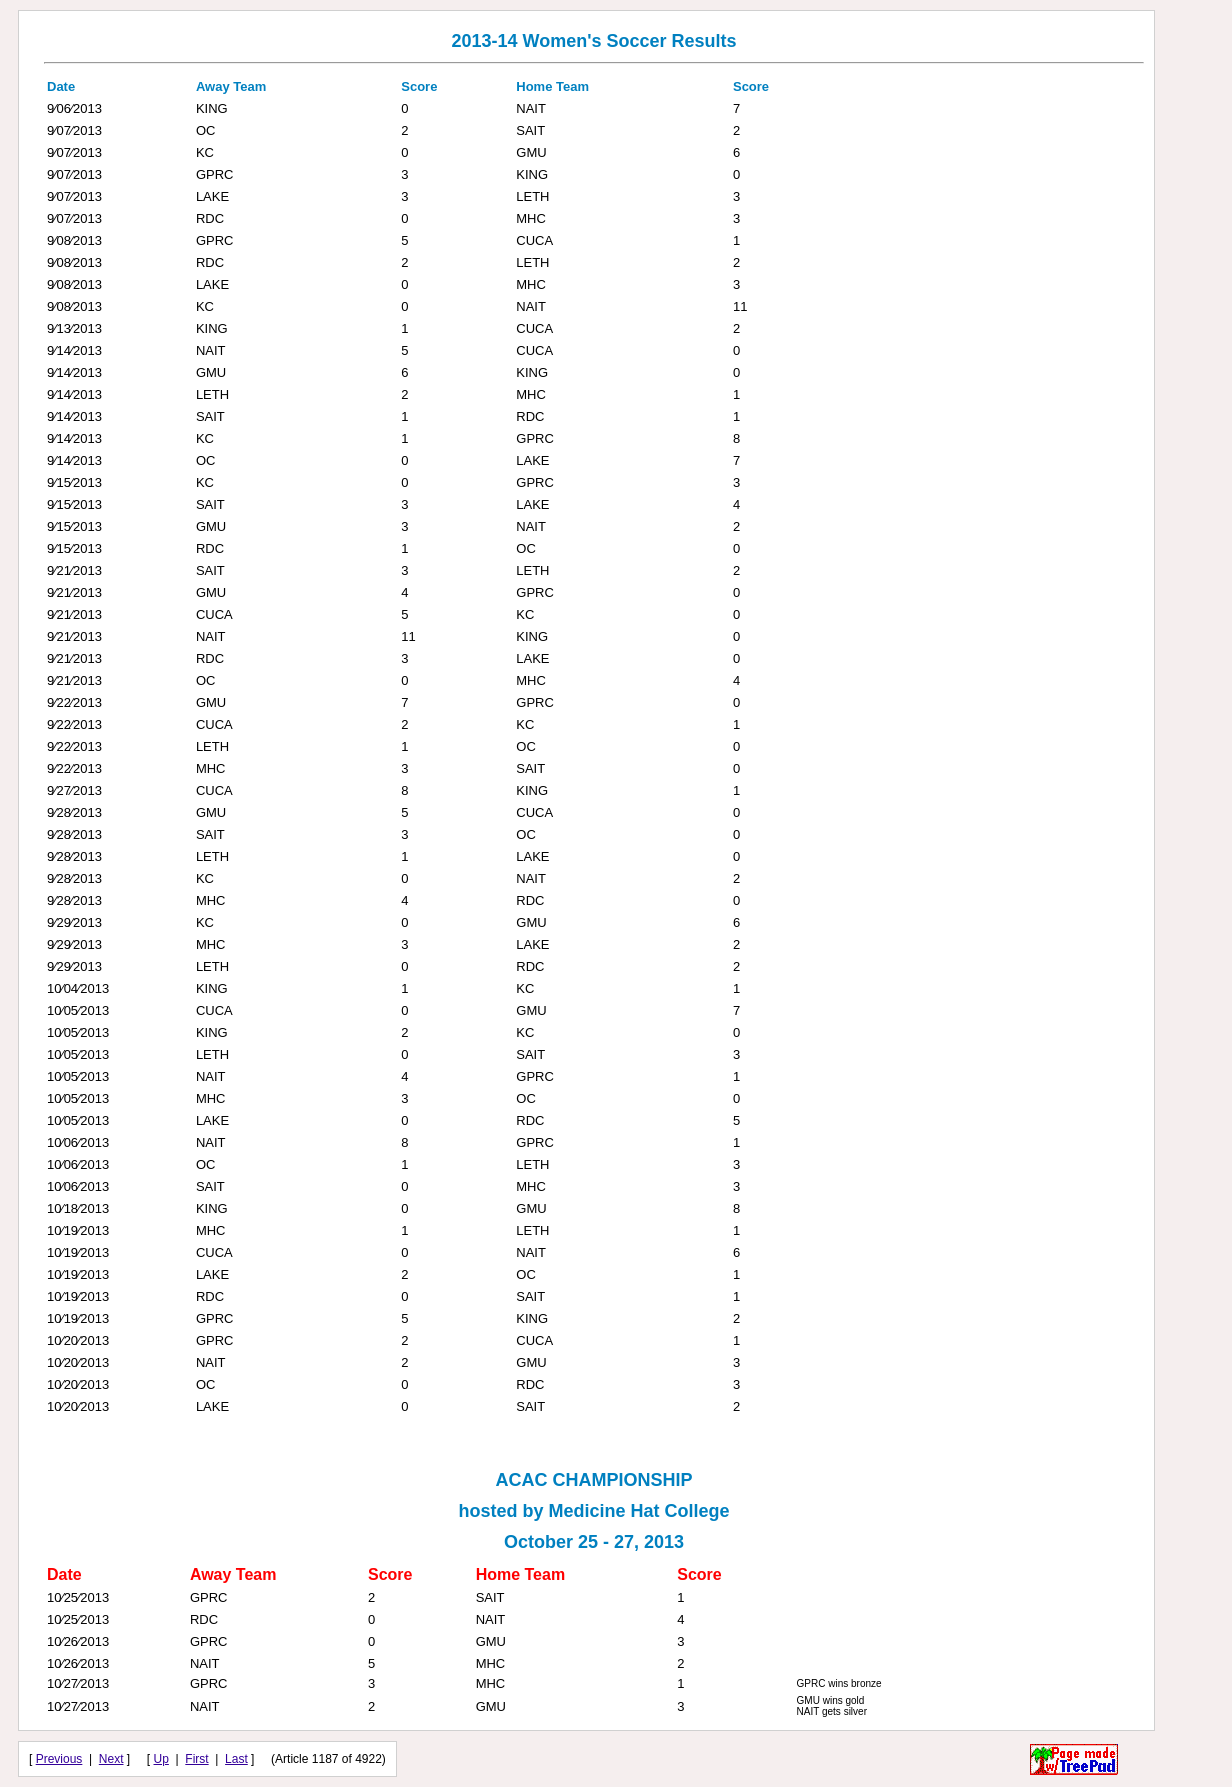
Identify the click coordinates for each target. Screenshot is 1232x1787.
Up (161, 1759)
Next (111, 1759)
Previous (59, 1759)
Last (236, 1759)
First (196, 1759)
